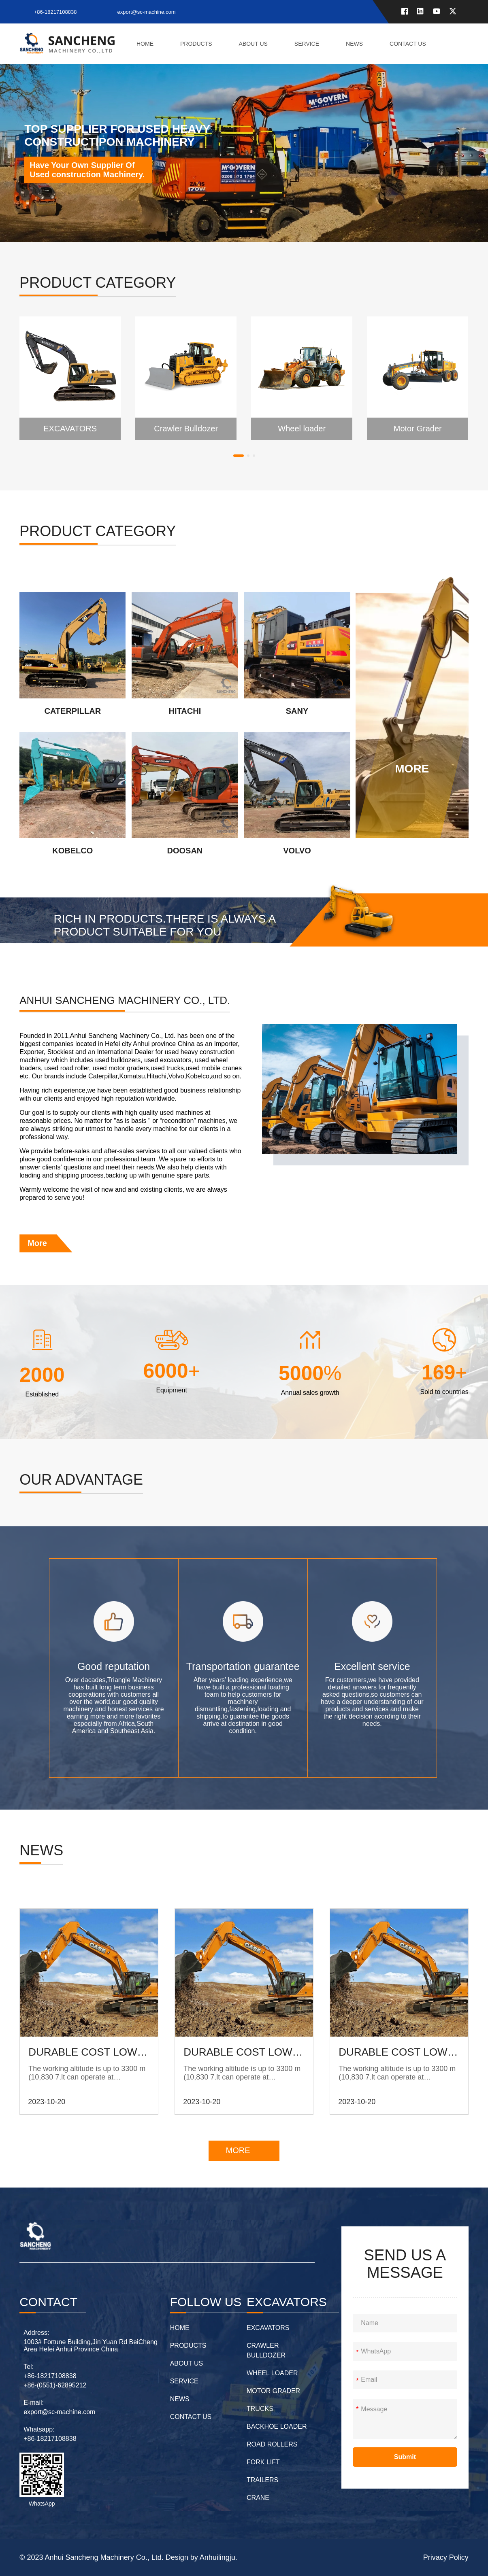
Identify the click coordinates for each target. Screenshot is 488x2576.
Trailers (262, 2479)
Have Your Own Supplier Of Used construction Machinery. (87, 170)
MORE (238, 2150)
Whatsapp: (38, 2429)
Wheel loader (272, 2373)
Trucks (260, 2408)
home (144, 43)
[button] (238, 455)
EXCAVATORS (268, 2327)
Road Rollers (272, 2444)
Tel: (28, 2366)
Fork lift (263, 2462)
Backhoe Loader (277, 2426)
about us (253, 43)
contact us (408, 43)
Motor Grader (273, 2390)
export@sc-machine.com (146, 12)
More (37, 1243)
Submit (405, 2456)
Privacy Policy (446, 2557)
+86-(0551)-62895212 (54, 2385)
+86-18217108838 (55, 12)
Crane (258, 2497)
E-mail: (33, 2402)
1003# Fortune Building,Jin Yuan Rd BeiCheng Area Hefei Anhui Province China (90, 2345)
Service (306, 43)
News (354, 43)
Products (196, 43)
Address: (36, 2332)
